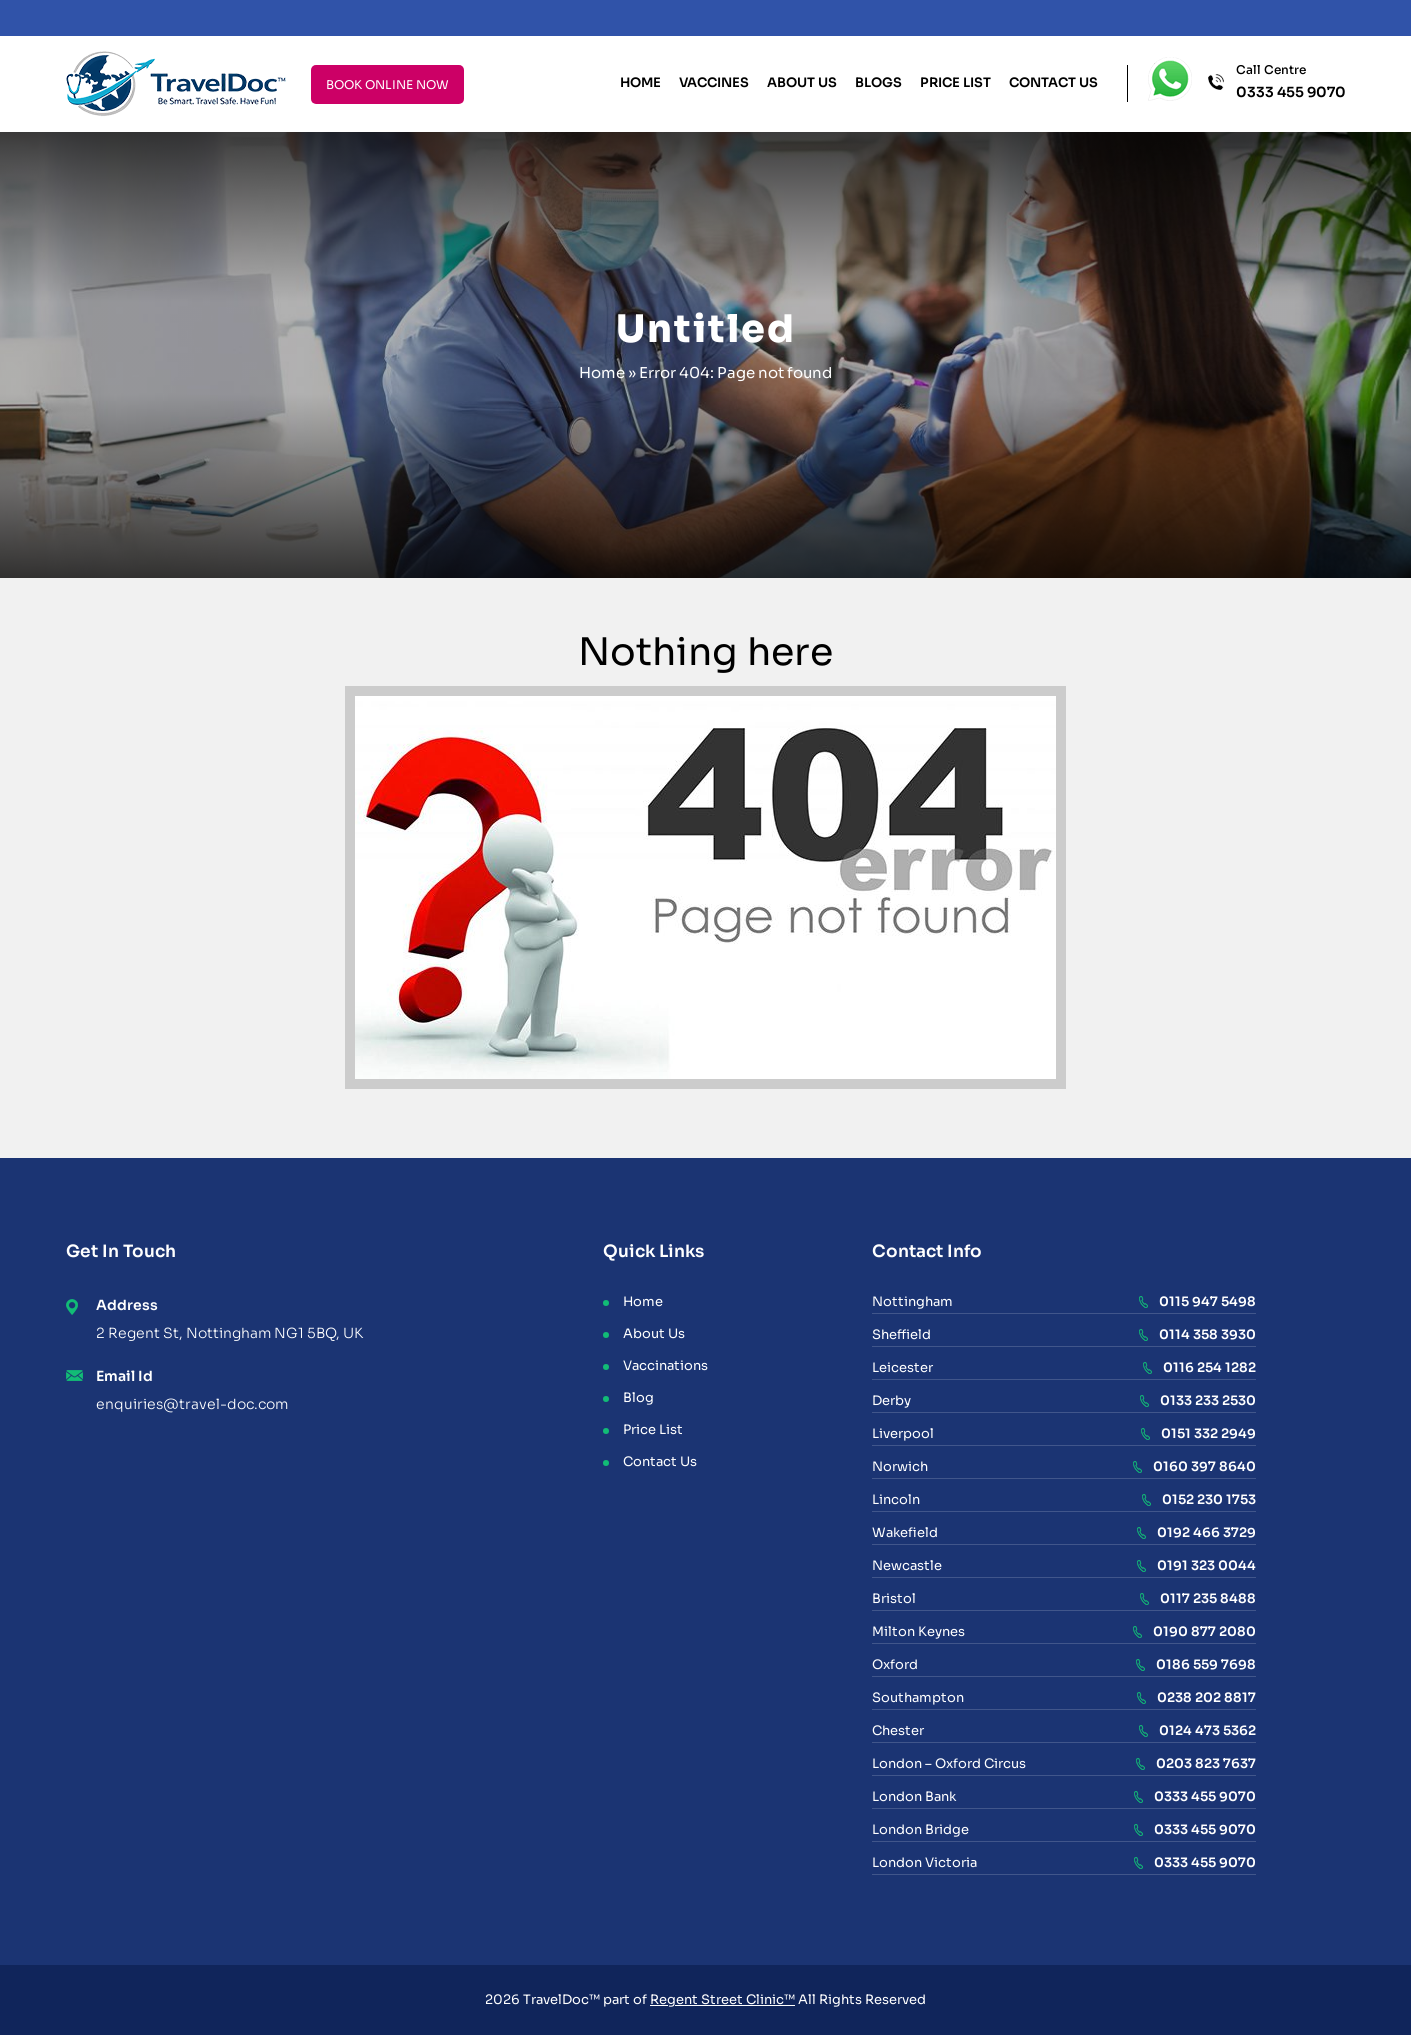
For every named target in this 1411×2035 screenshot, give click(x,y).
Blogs (878, 82)
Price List (955, 82)
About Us (802, 82)
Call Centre (1291, 82)
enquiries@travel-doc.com (192, 1404)
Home (640, 82)
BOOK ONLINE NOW (387, 84)
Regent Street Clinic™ (722, 1999)
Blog (638, 1397)
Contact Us (1053, 82)
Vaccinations (665, 1365)
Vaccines (714, 82)
